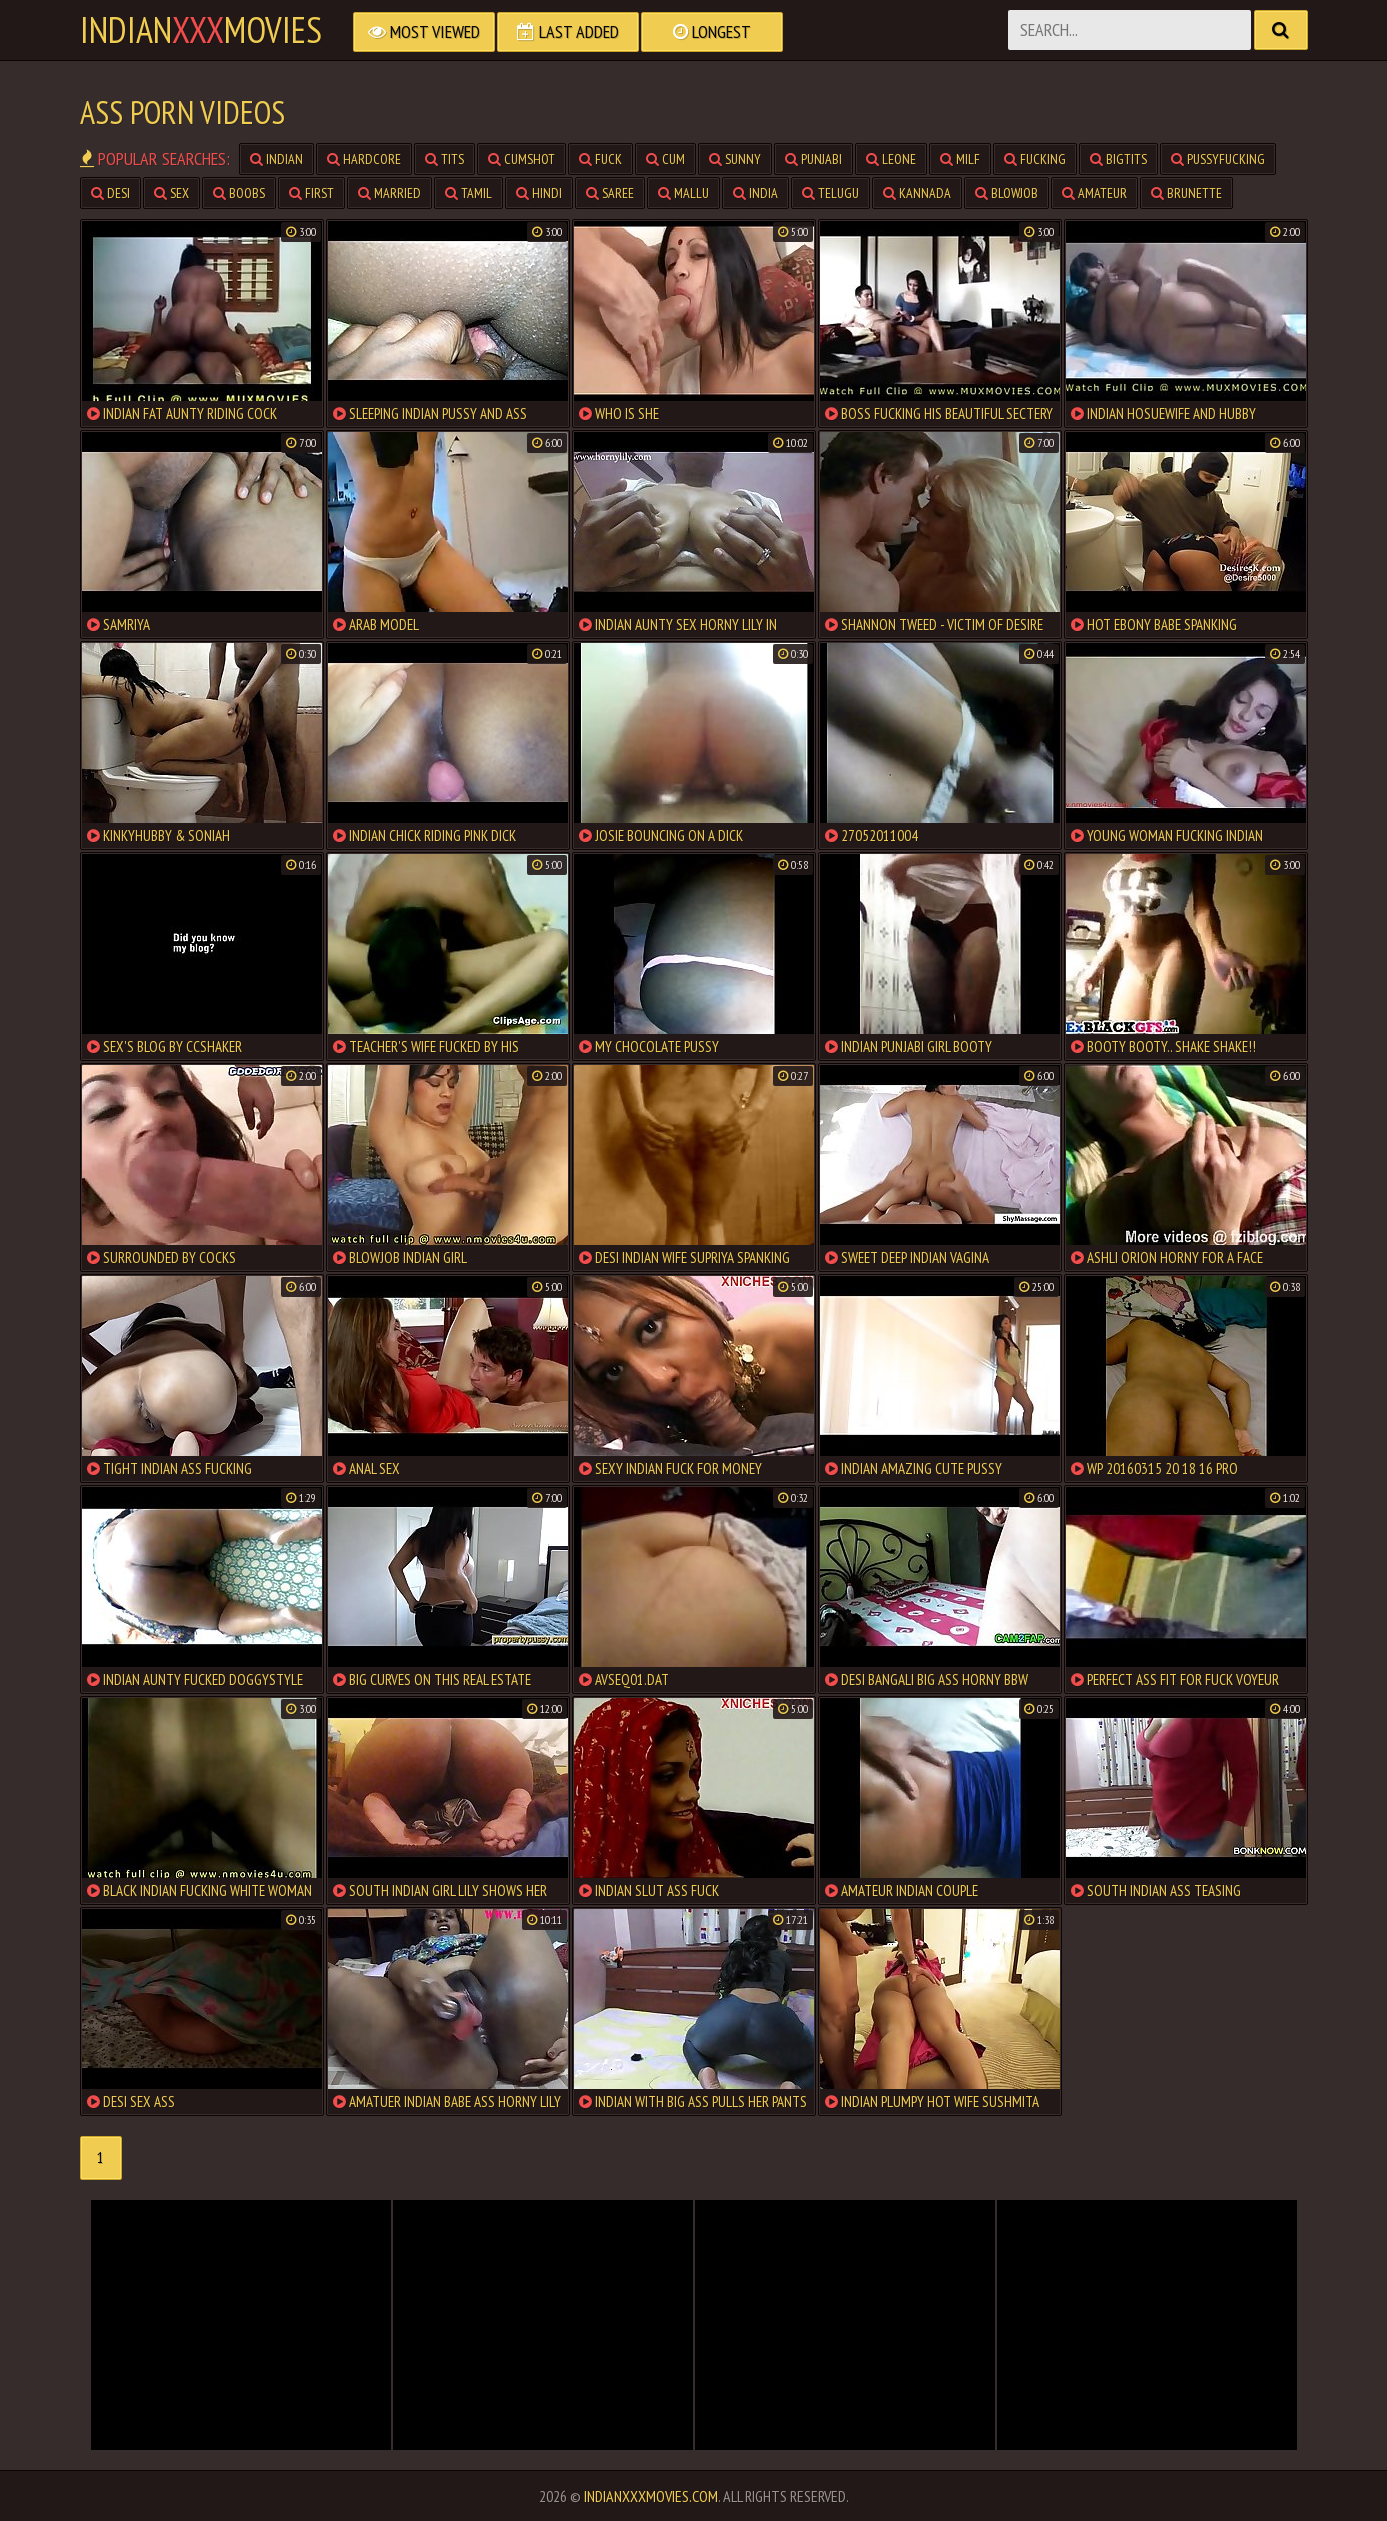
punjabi (813, 159)
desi (110, 193)
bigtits (1118, 159)
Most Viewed (424, 31)
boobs (239, 193)
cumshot (521, 159)
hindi (539, 193)
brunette (1186, 193)
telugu (830, 193)
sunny (735, 159)
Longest (712, 31)
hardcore (364, 159)
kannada (917, 193)
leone (891, 159)
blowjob (1006, 193)
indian (276, 159)
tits (444, 159)
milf (960, 159)
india (755, 193)
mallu (683, 193)
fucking (1035, 159)
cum (665, 159)
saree (610, 193)
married (389, 193)
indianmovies (201, 30)
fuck (600, 159)
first (311, 193)
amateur (1094, 193)
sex (171, 193)
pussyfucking (1218, 159)
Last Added (568, 31)
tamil (468, 193)
